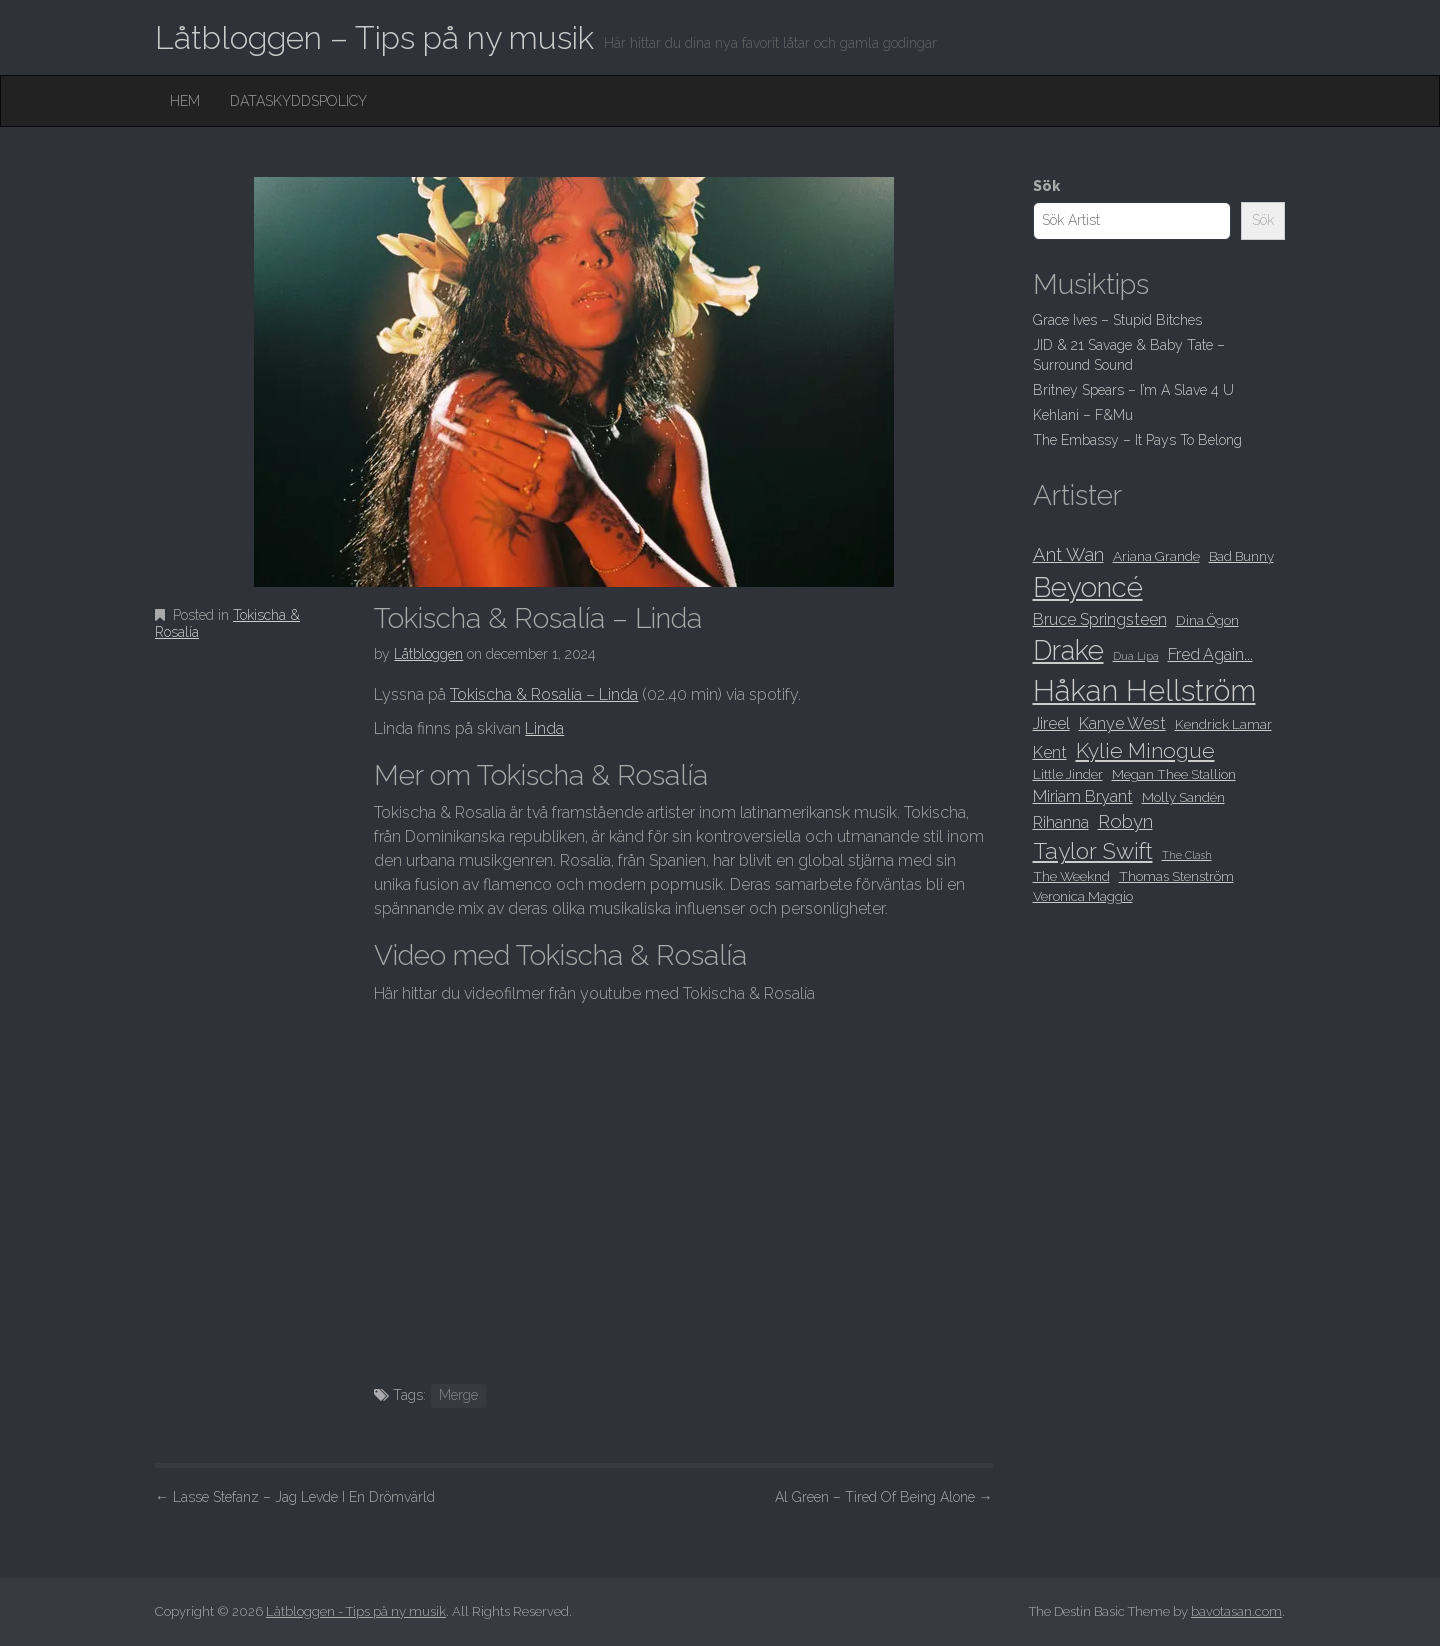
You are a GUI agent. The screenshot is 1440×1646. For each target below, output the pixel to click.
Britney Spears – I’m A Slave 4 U (1133, 390)
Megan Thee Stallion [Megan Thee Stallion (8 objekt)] (1174, 774)
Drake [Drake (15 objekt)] (1068, 650)
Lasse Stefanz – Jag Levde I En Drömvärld (295, 1497)
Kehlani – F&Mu (1083, 415)
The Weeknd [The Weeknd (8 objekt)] (1071, 876)
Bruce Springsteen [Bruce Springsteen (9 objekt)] (1100, 619)
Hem (185, 101)
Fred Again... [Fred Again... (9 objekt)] (1210, 654)
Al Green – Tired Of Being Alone (884, 1497)
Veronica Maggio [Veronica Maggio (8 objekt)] (1083, 896)
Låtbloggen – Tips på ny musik (374, 37)
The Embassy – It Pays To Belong (1137, 440)
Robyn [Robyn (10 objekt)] (1125, 821)
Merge (458, 1395)
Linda (544, 728)
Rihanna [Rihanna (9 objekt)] (1061, 822)
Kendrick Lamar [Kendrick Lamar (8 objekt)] (1223, 724)
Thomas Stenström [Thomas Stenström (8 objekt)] (1176, 876)
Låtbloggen (428, 654)
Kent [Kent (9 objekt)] (1050, 752)
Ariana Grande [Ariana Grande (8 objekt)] (1156, 556)
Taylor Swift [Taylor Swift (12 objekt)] (1093, 851)
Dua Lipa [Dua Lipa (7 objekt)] (1136, 656)
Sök (1046, 186)
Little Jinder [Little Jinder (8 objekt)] (1068, 774)
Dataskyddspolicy (298, 101)
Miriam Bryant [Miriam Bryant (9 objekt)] (1083, 796)
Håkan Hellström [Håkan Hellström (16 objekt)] (1144, 690)
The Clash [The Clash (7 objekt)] (1187, 855)
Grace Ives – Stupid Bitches (1117, 320)
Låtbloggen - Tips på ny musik (356, 1611)
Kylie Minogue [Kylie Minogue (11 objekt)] (1145, 750)
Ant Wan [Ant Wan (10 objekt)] (1068, 554)
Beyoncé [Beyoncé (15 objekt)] (1088, 587)
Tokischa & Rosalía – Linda (544, 694)
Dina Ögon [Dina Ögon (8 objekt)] (1207, 620)
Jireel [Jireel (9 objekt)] (1051, 723)
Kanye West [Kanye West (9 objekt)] (1122, 723)
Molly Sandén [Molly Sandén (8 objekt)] (1183, 797)
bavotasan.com (1236, 1611)
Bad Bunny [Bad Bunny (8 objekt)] (1241, 556)
